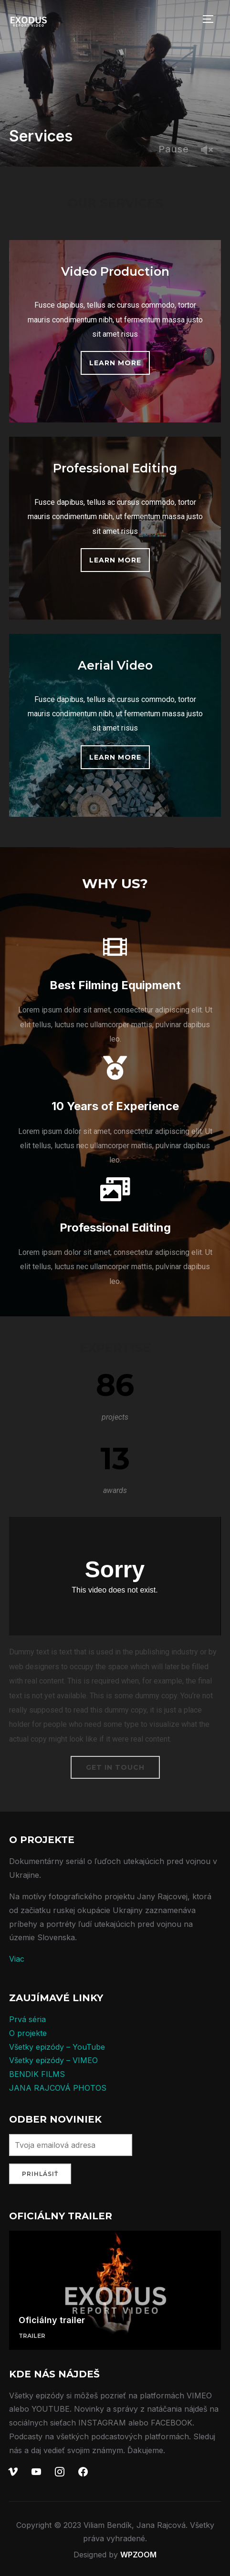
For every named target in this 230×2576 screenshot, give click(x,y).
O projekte (28, 2033)
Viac (16, 1959)
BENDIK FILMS (37, 2074)
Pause (173, 149)
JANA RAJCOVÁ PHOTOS (57, 2088)
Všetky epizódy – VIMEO (53, 2060)
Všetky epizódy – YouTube (57, 2047)
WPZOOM (138, 2554)
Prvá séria (27, 2019)
